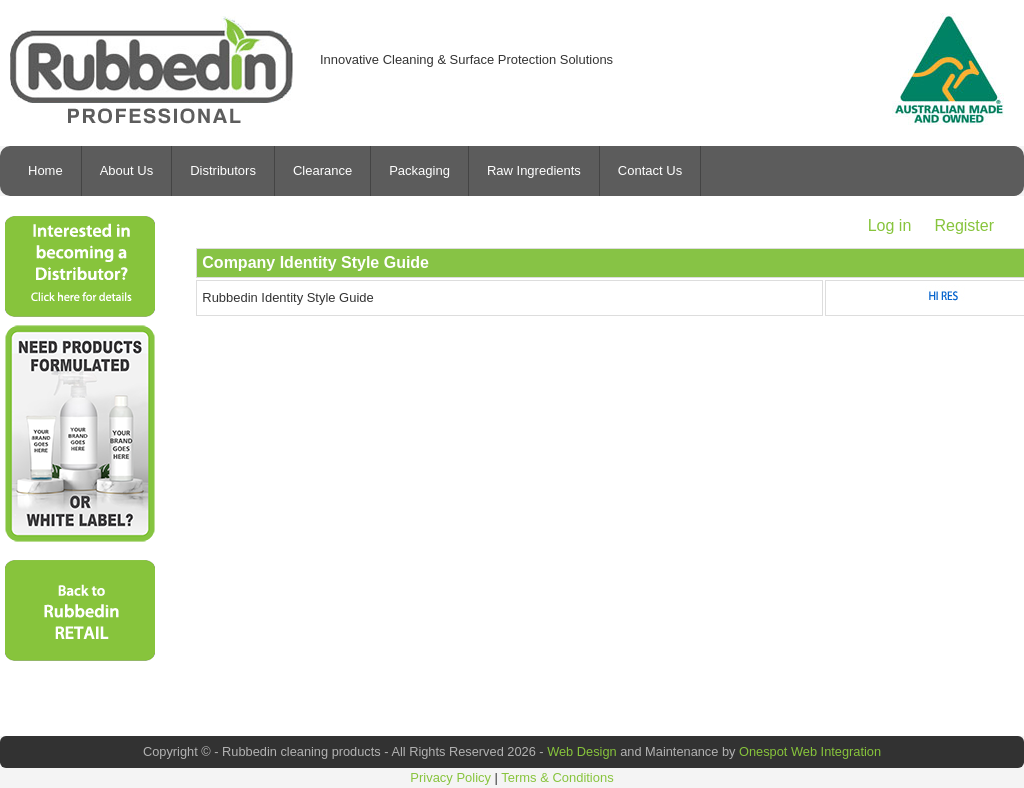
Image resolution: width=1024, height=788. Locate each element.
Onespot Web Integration (810, 751)
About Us (126, 170)
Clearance (322, 170)
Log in (890, 225)
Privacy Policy (450, 777)
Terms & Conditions (557, 777)
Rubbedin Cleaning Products (151, 71)
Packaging (419, 170)
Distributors (223, 170)
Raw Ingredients (534, 170)
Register (964, 225)
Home (45, 170)
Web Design (581, 751)
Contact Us (650, 170)
